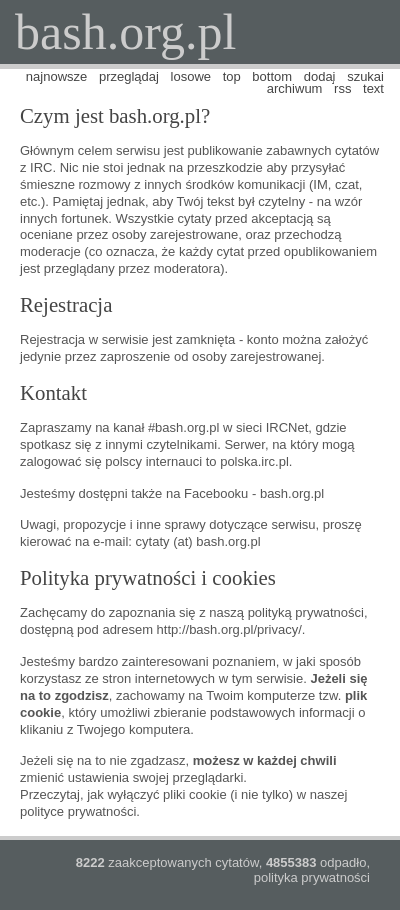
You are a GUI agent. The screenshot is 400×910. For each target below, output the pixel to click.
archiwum (295, 88)
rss (342, 88)
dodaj (320, 76)
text (373, 88)
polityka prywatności (312, 877)
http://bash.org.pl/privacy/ (229, 629)
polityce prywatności (78, 811)
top (232, 76)
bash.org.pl (125, 32)
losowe (191, 76)
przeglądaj (129, 76)
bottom (272, 76)
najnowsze (56, 76)
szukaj (365, 76)
